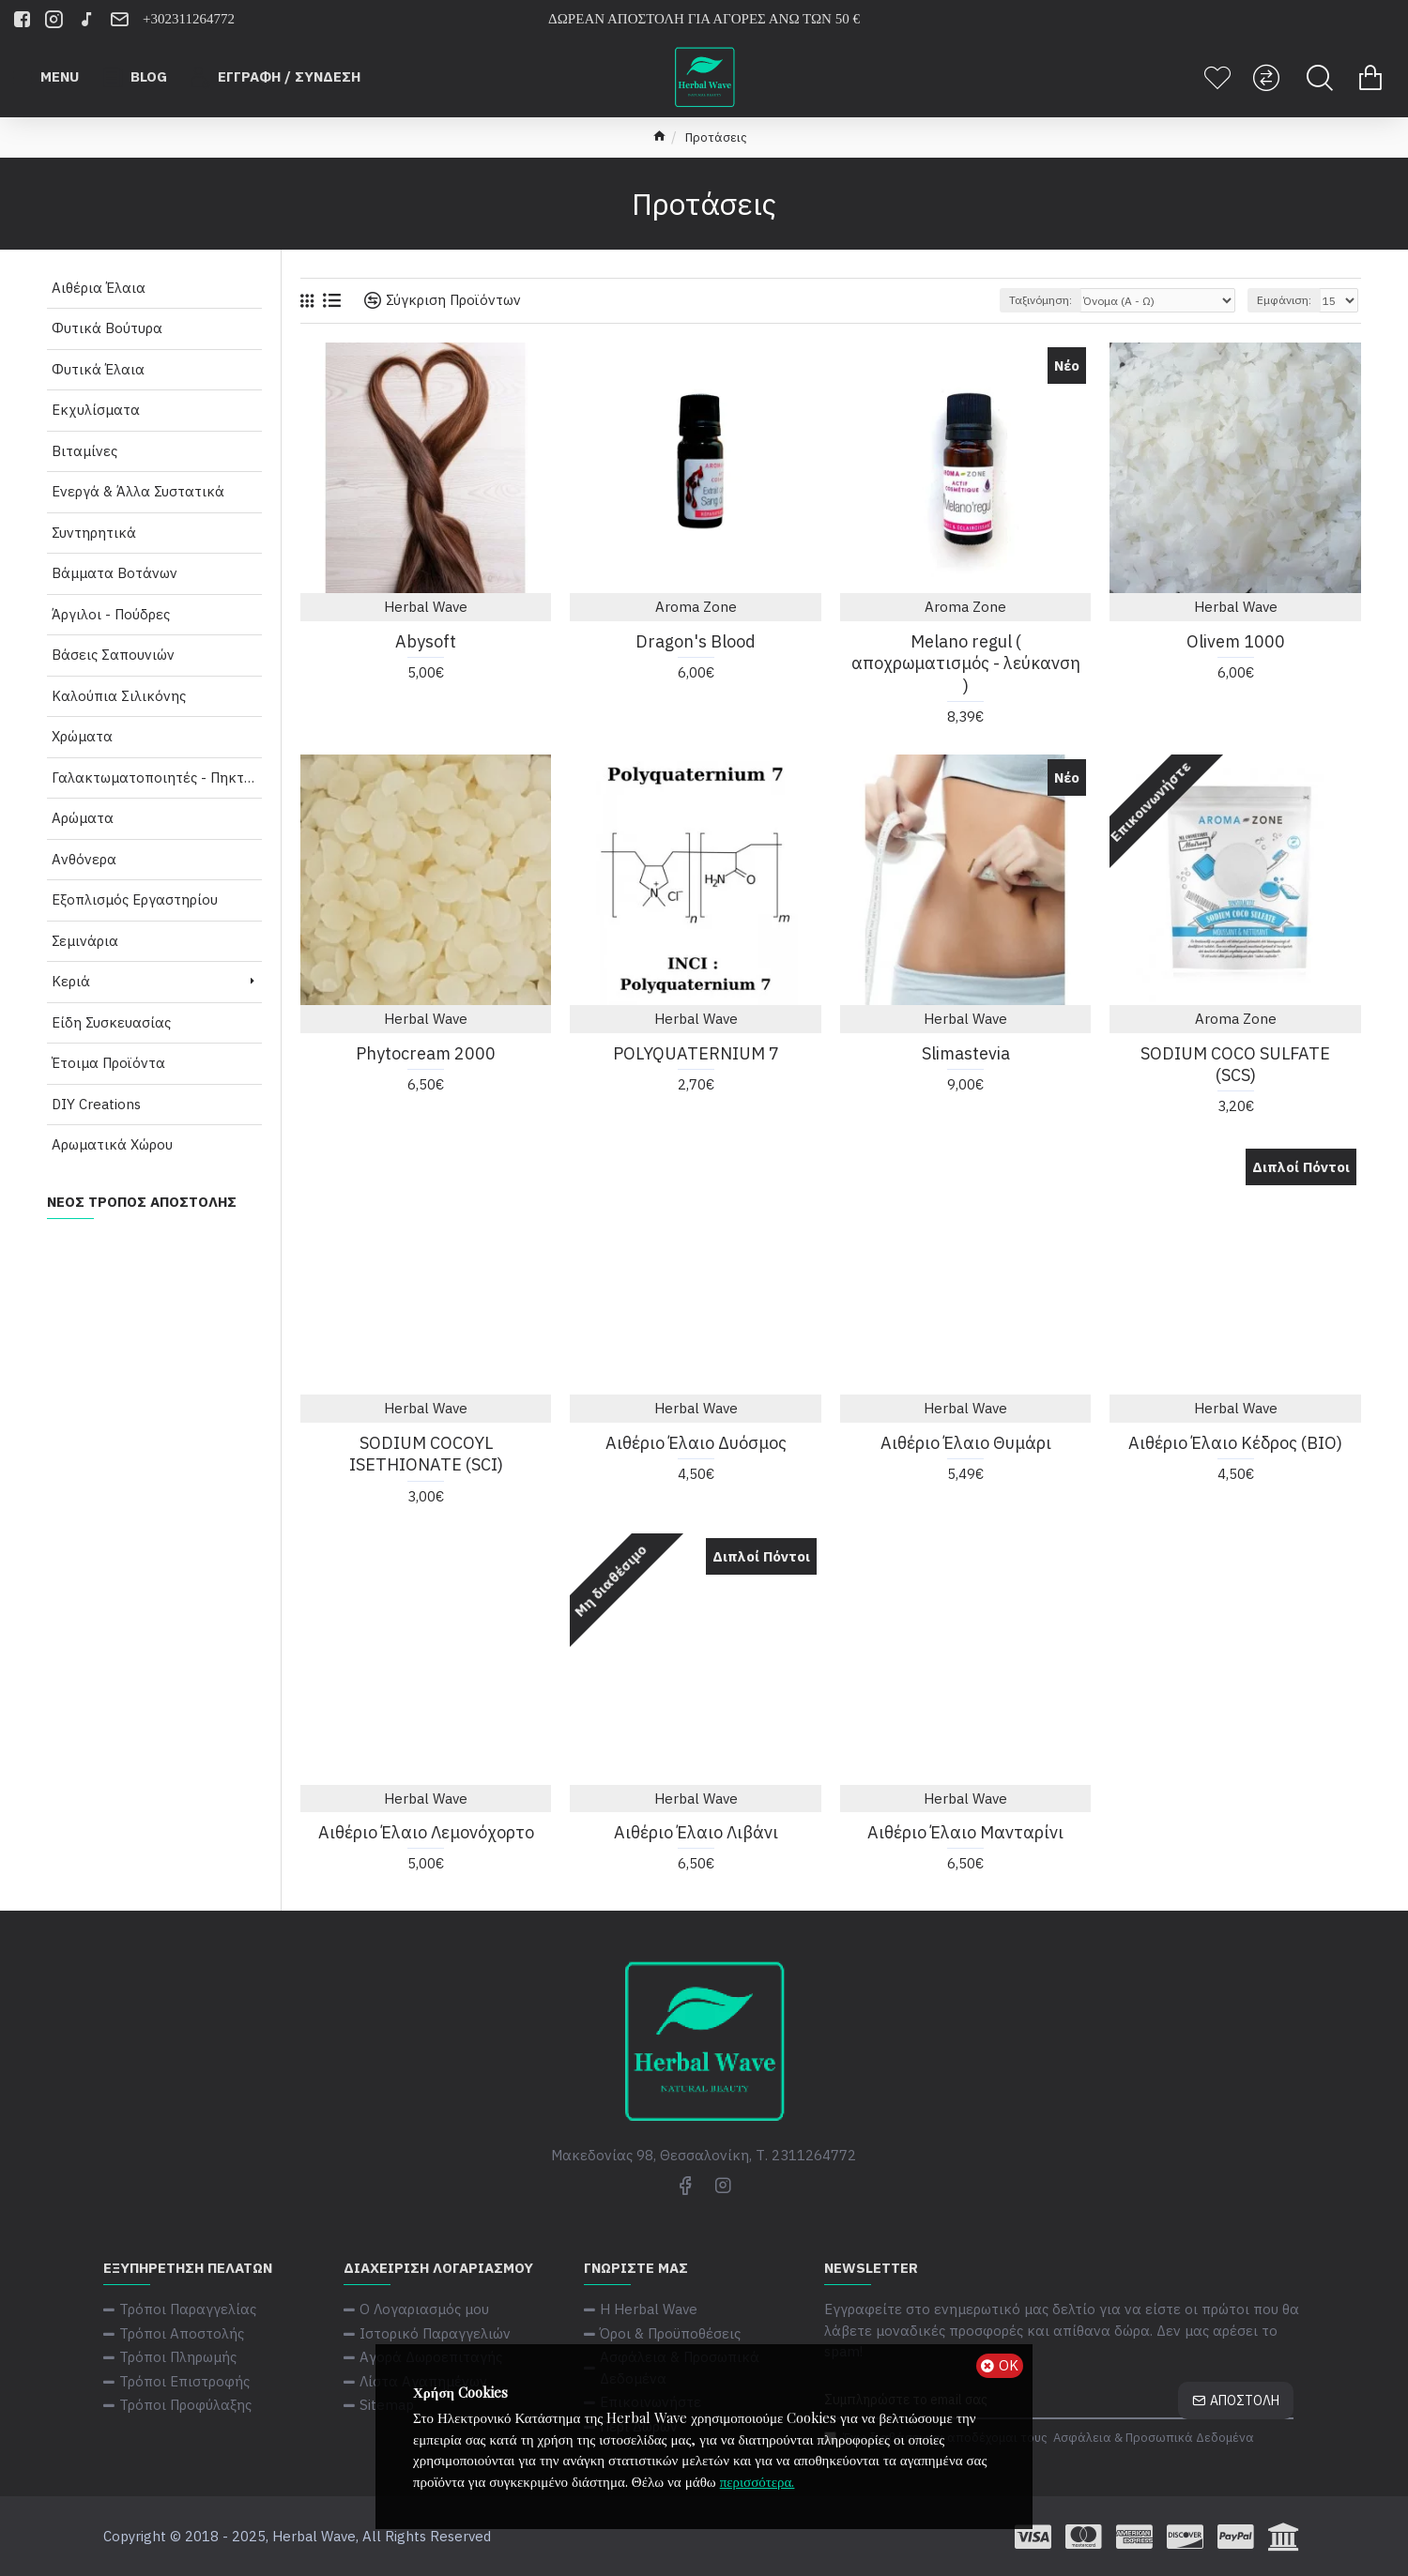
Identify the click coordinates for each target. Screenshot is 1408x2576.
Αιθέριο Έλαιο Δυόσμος (696, 1443)
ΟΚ (1008, 2365)
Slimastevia (966, 1053)
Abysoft (425, 641)
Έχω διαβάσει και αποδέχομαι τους (1040, 2438)
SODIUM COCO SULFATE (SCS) (1235, 1064)
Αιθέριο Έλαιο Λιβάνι (696, 1832)
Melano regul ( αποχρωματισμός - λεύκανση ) (965, 663)
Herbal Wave (425, 607)
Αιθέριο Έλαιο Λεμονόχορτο (426, 1832)
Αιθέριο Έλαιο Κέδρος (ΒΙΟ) (1235, 1443)
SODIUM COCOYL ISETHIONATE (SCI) (426, 1453)
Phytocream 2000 (426, 1053)
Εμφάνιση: (1284, 300)
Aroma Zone (696, 607)
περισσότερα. (757, 2481)
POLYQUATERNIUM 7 (696, 1053)
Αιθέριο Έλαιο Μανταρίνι (965, 1832)
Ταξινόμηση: (1040, 300)
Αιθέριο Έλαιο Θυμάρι (965, 1443)
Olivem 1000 (1235, 641)
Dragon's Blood (695, 641)
